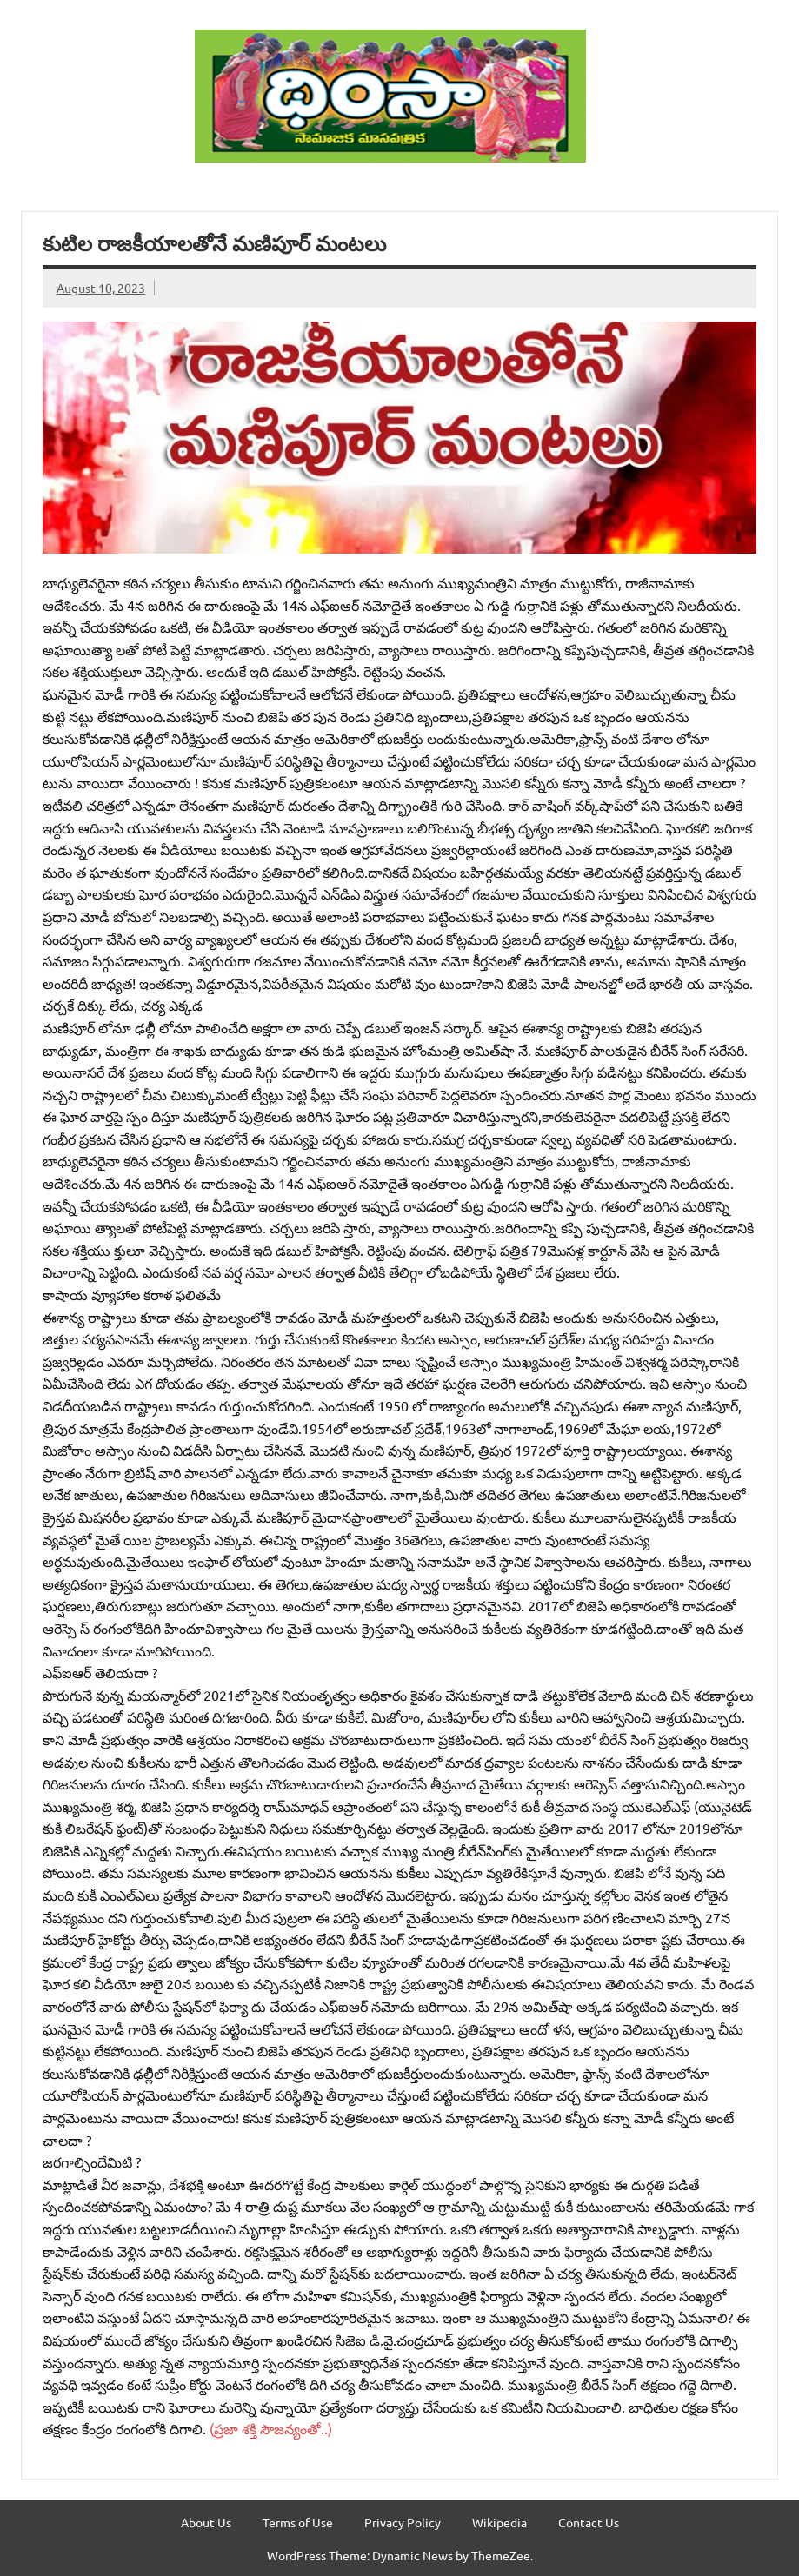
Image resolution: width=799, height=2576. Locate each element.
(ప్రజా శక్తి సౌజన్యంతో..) (269, 2428)
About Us (206, 2522)
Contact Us (588, 2522)
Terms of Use (298, 2522)
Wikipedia (499, 2522)
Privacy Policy (402, 2522)
